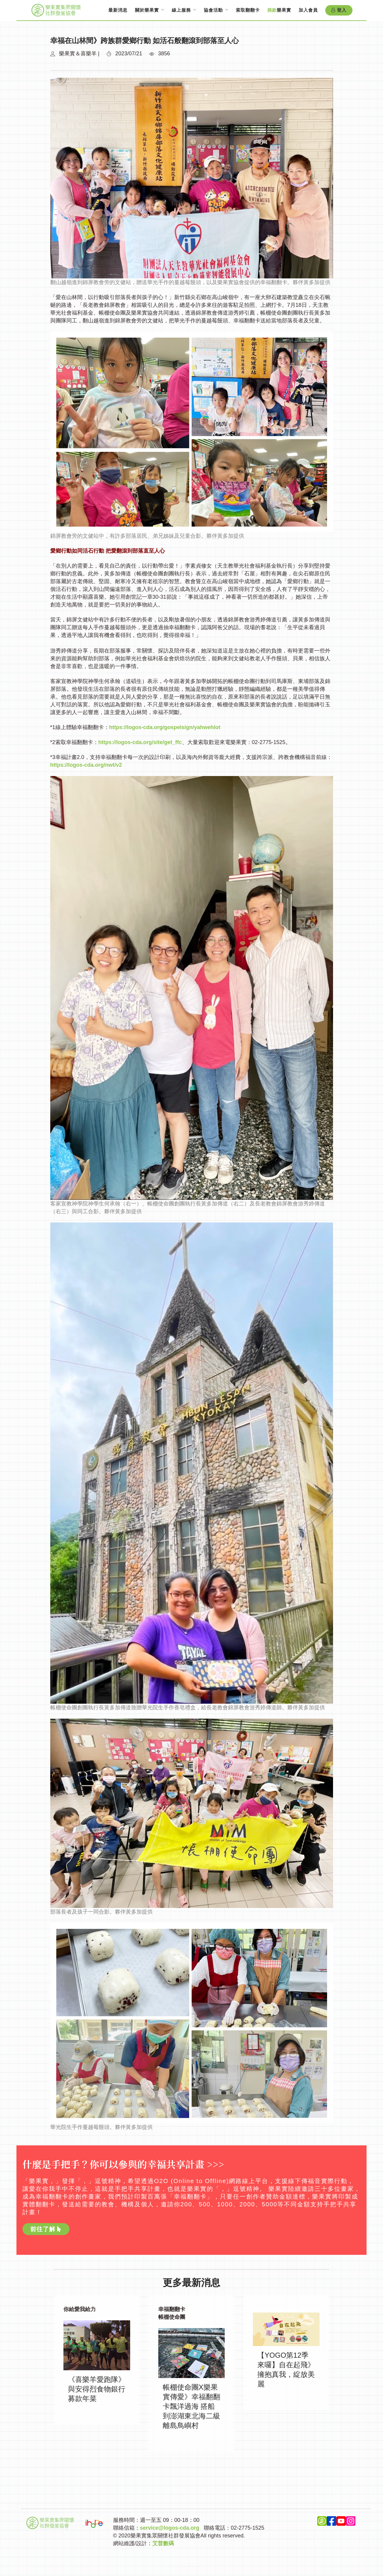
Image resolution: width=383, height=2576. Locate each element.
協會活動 (213, 10)
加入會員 (308, 10)
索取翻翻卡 (248, 10)
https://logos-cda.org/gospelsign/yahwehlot (165, 727)
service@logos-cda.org (170, 2528)
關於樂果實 (147, 10)
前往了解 (46, 2229)
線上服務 (181, 10)
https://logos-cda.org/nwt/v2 (86, 765)
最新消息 (117, 10)
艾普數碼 (163, 2543)
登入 (338, 10)
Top (191, 2563)
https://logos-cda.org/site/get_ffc (140, 742)
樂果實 (279, 10)
